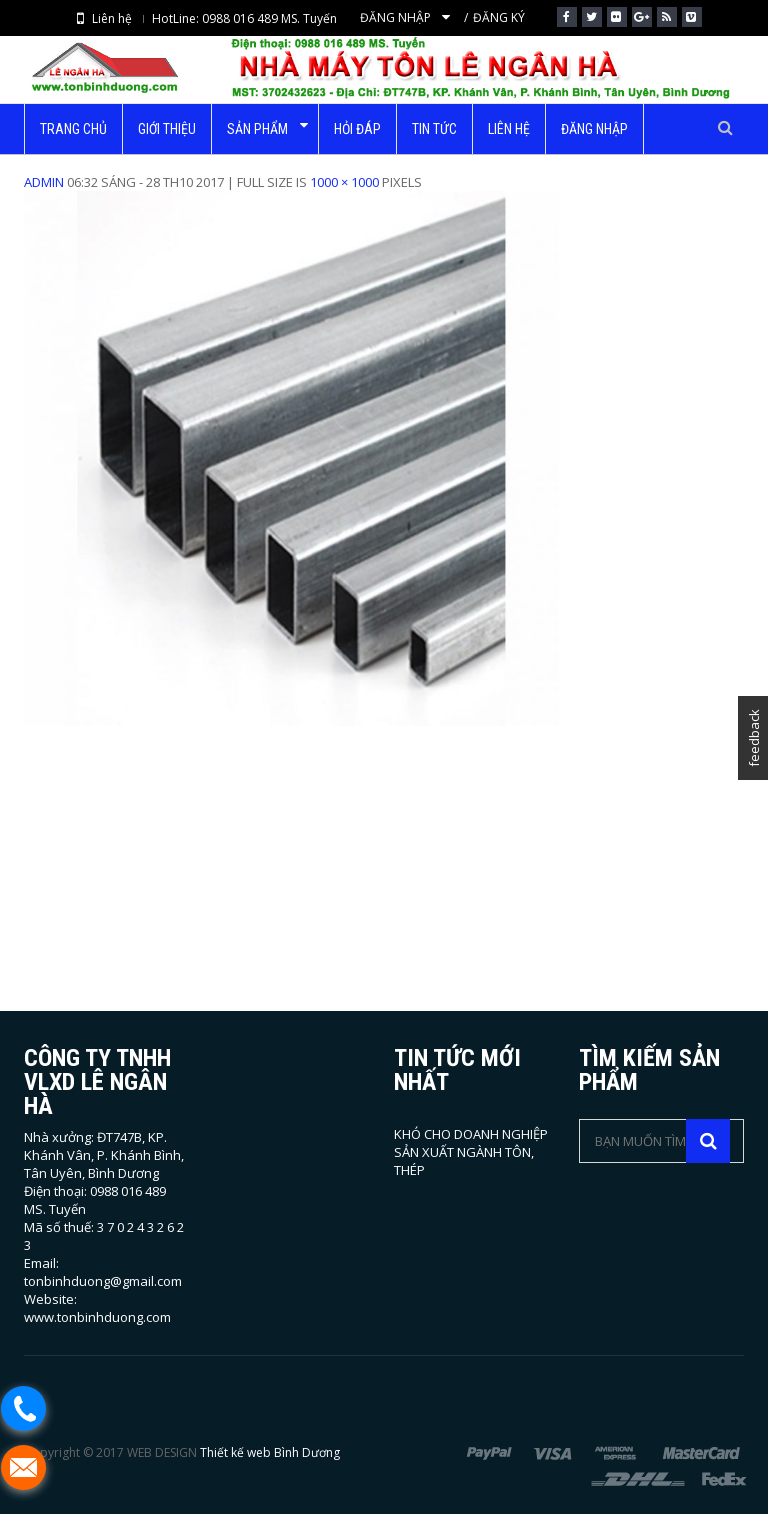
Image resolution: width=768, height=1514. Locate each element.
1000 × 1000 (344, 182)
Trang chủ (247, 163)
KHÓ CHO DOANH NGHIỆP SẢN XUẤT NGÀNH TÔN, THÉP (471, 1152)
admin (44, 182)
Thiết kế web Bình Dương (270, 1452)
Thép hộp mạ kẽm (363, 163)
